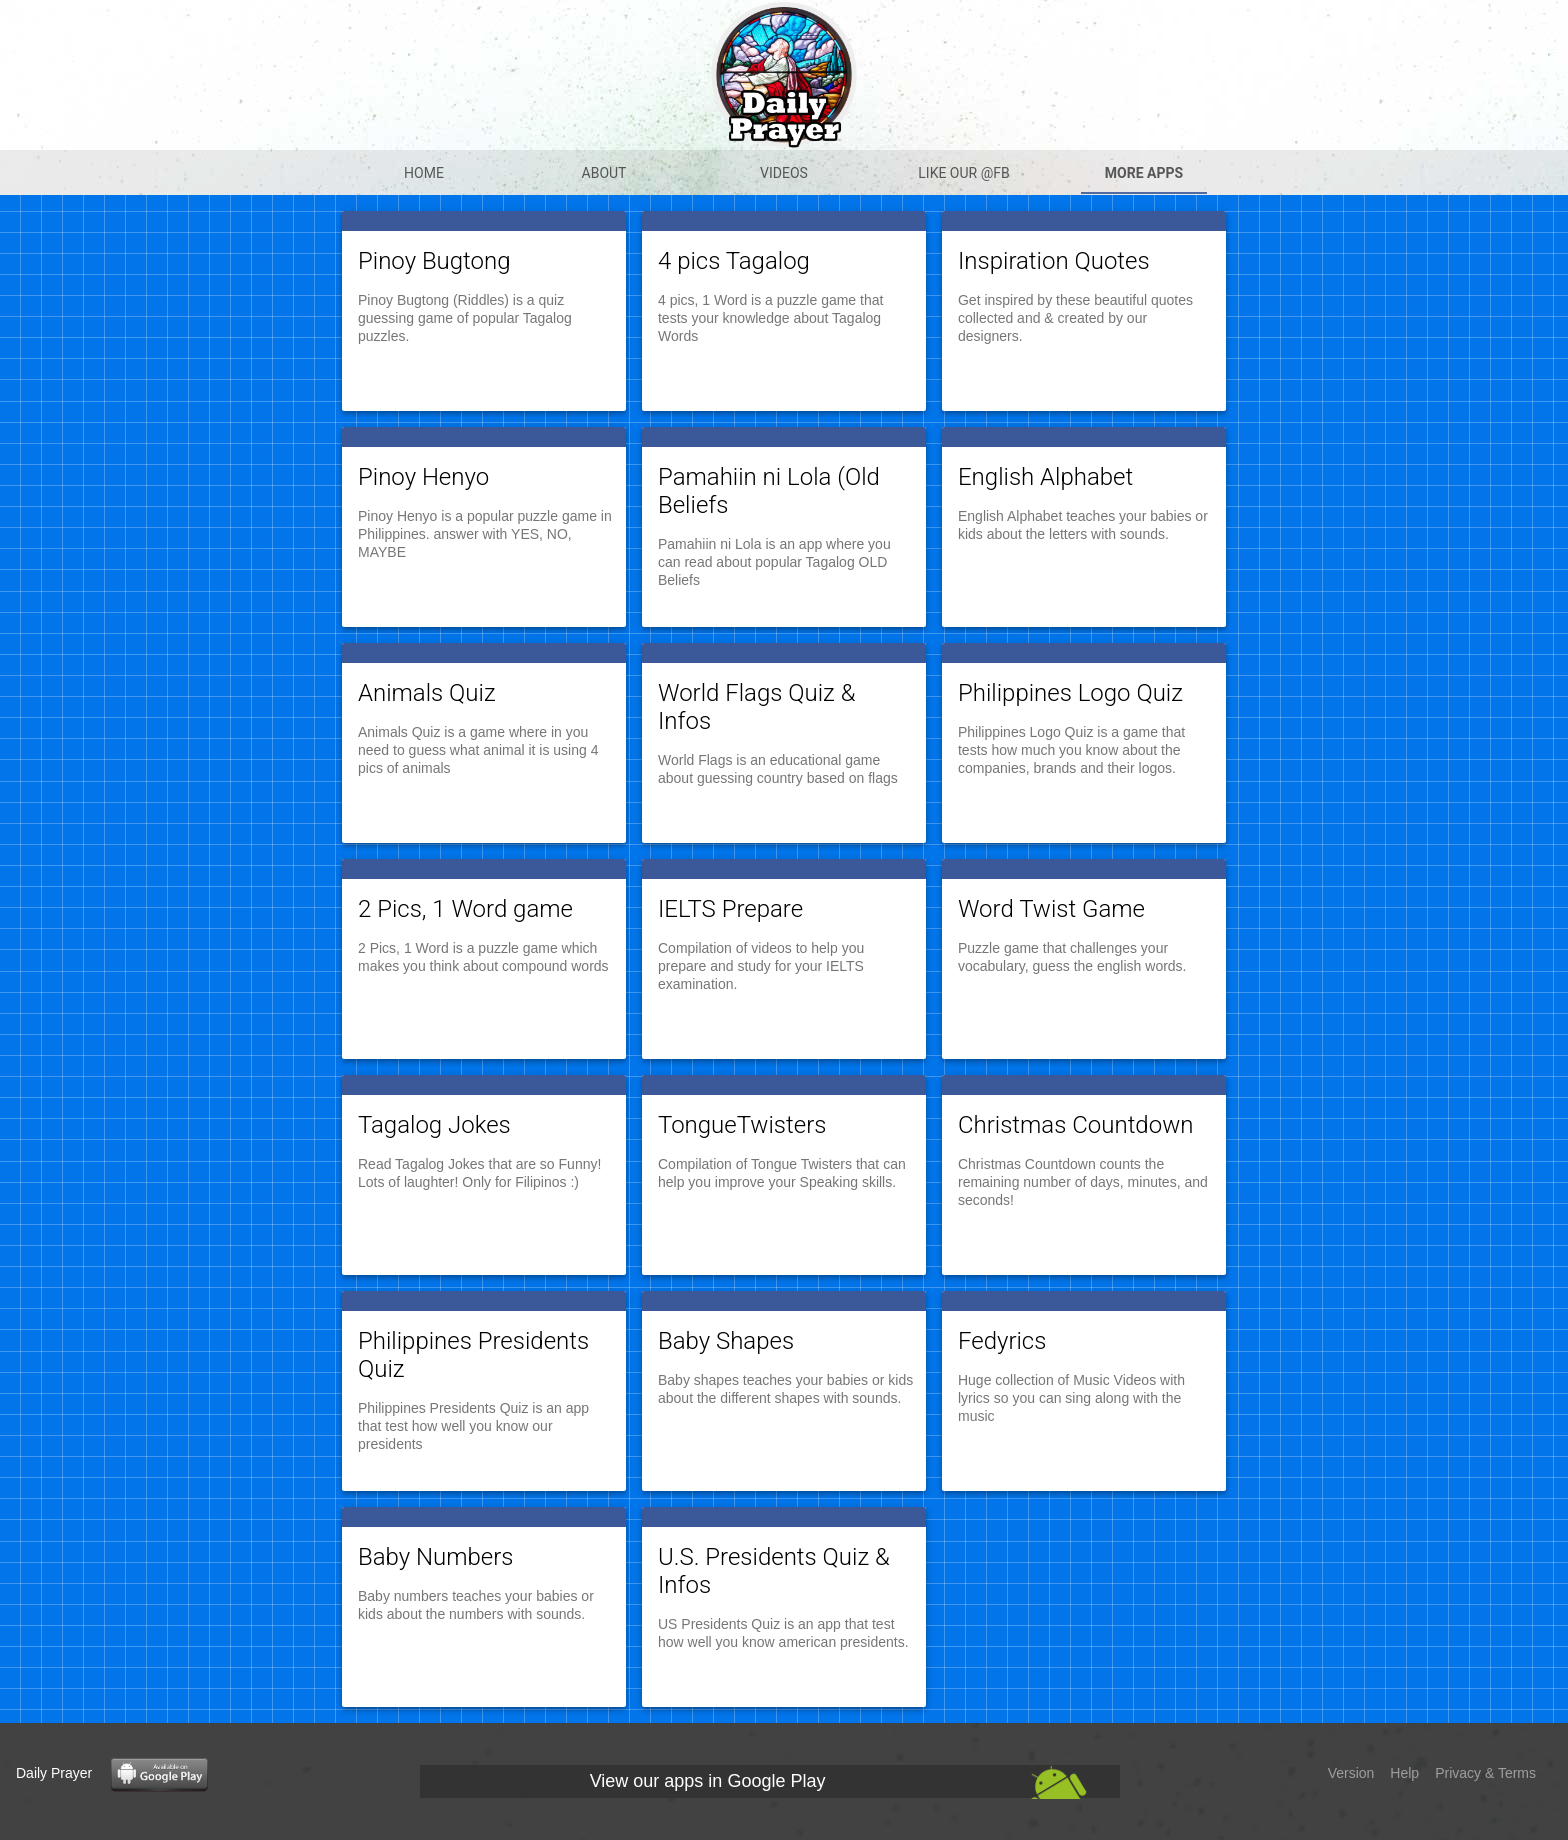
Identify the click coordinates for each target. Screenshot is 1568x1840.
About (604, 173)
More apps (1144, 173)
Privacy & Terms (1485, 1773)
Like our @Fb (963, 173)
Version (1351, 1773)
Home (424, 173)
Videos (784, 173)
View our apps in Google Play (708, 1781)
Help (1404, 1773)
